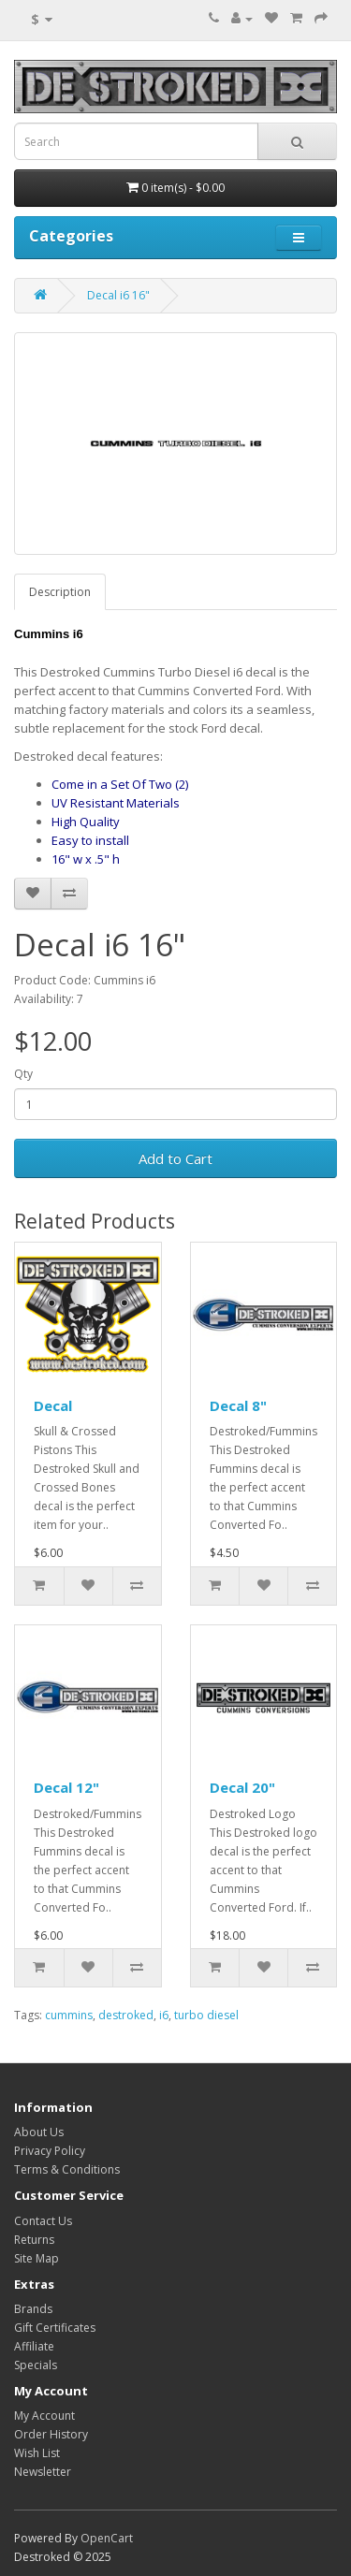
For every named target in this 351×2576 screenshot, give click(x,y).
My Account (44, 2415)
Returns (34, 2240)
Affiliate (34, 2346)
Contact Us (43, 2221)
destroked (126, 2015)
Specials (35, 2365)
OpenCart (106, 2538)
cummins (69, 2015)
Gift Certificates (54, 2328)
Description (60, 592)
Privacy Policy (49, 2151)
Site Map (36, 2258)
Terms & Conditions (67, 2169)
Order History (51, 2434)
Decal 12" (66, 1787)
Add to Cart (175, 1158)
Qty (23, 1074)
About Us (39, 2132)
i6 (163, 2015)
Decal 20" (242, 1787)
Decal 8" (238, 1405)
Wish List (37, 2453)
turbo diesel (206, 2015)
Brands (33, 2309)
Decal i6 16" (118, 295)
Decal (53, 1405)
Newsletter (42, 2472)
